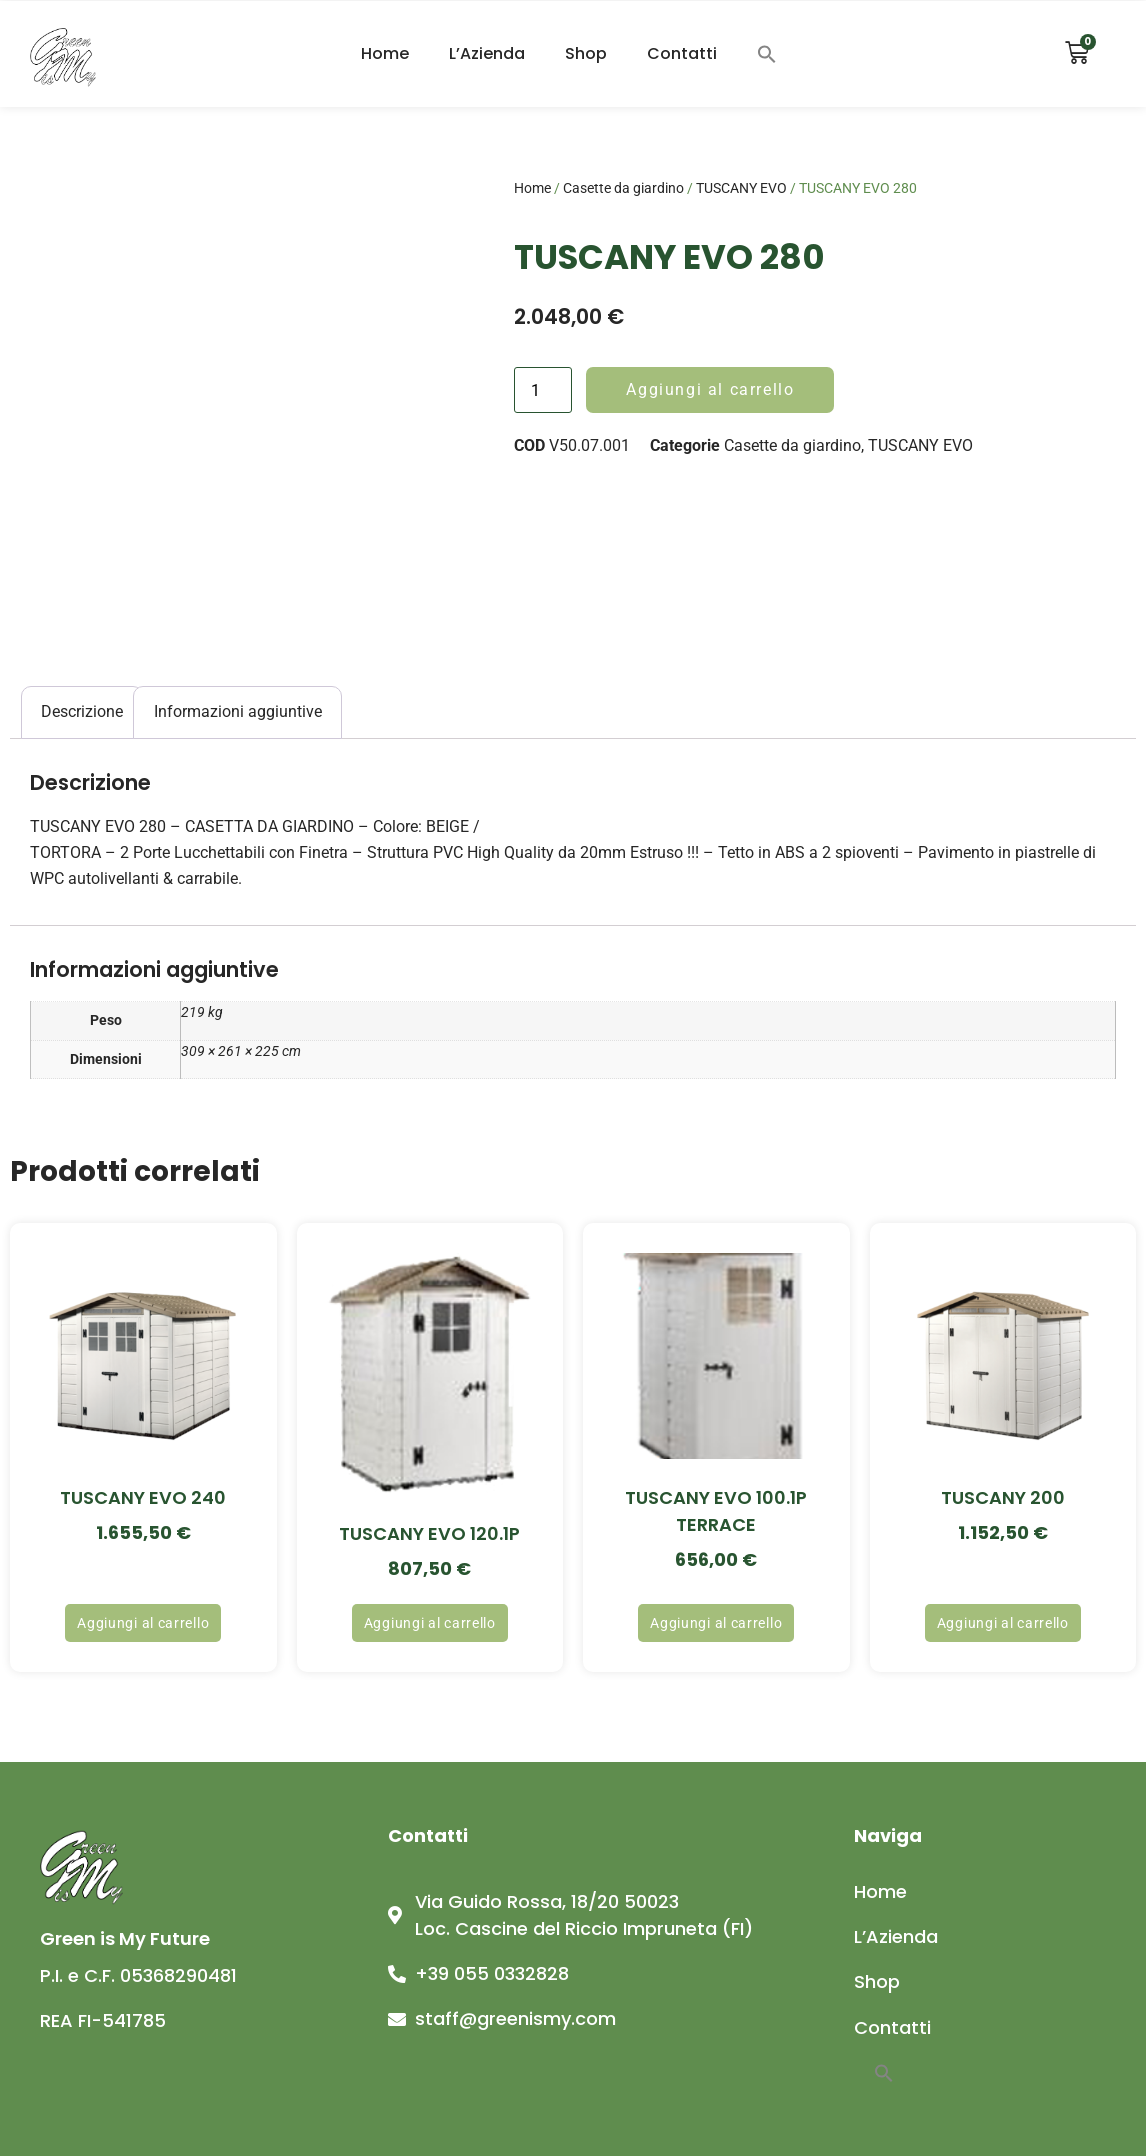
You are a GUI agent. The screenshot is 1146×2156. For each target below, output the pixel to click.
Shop (586, 53)
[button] (767, 54)
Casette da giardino (623, 188)
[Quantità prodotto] (543, 390)
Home (385, 53)
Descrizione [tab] (82, 711)
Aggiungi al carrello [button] (143, 1623)
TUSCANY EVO (741, 188)
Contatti (682, 53)
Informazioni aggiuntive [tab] (238, 711)
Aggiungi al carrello (710, 389)
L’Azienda (487, 53)
